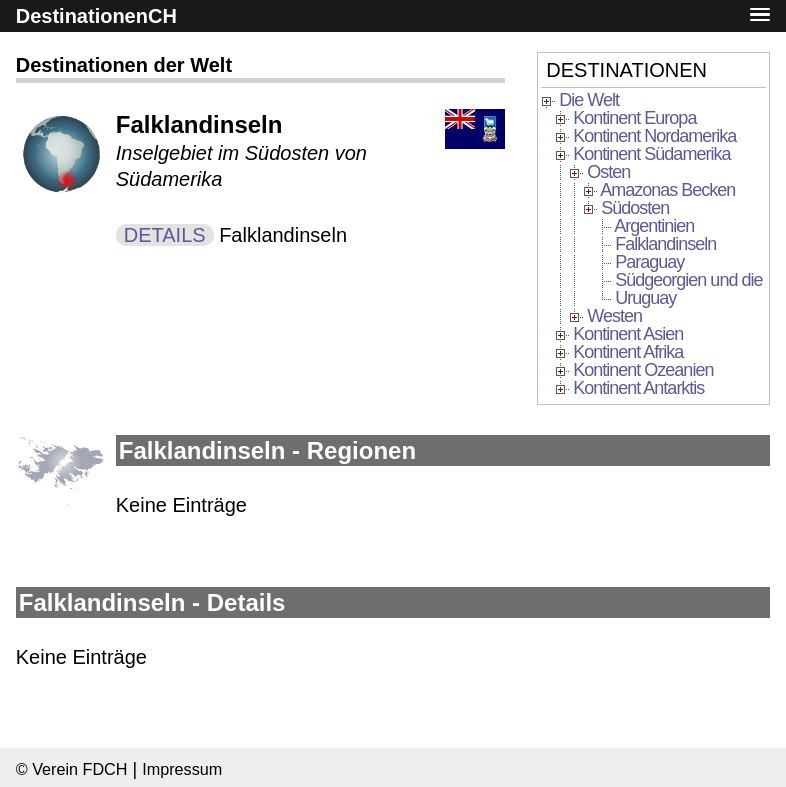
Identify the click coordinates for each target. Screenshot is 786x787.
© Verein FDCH (72, 769)
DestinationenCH (96, 16)
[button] (760, 15)
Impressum (182, 769)
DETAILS (165, 235)
